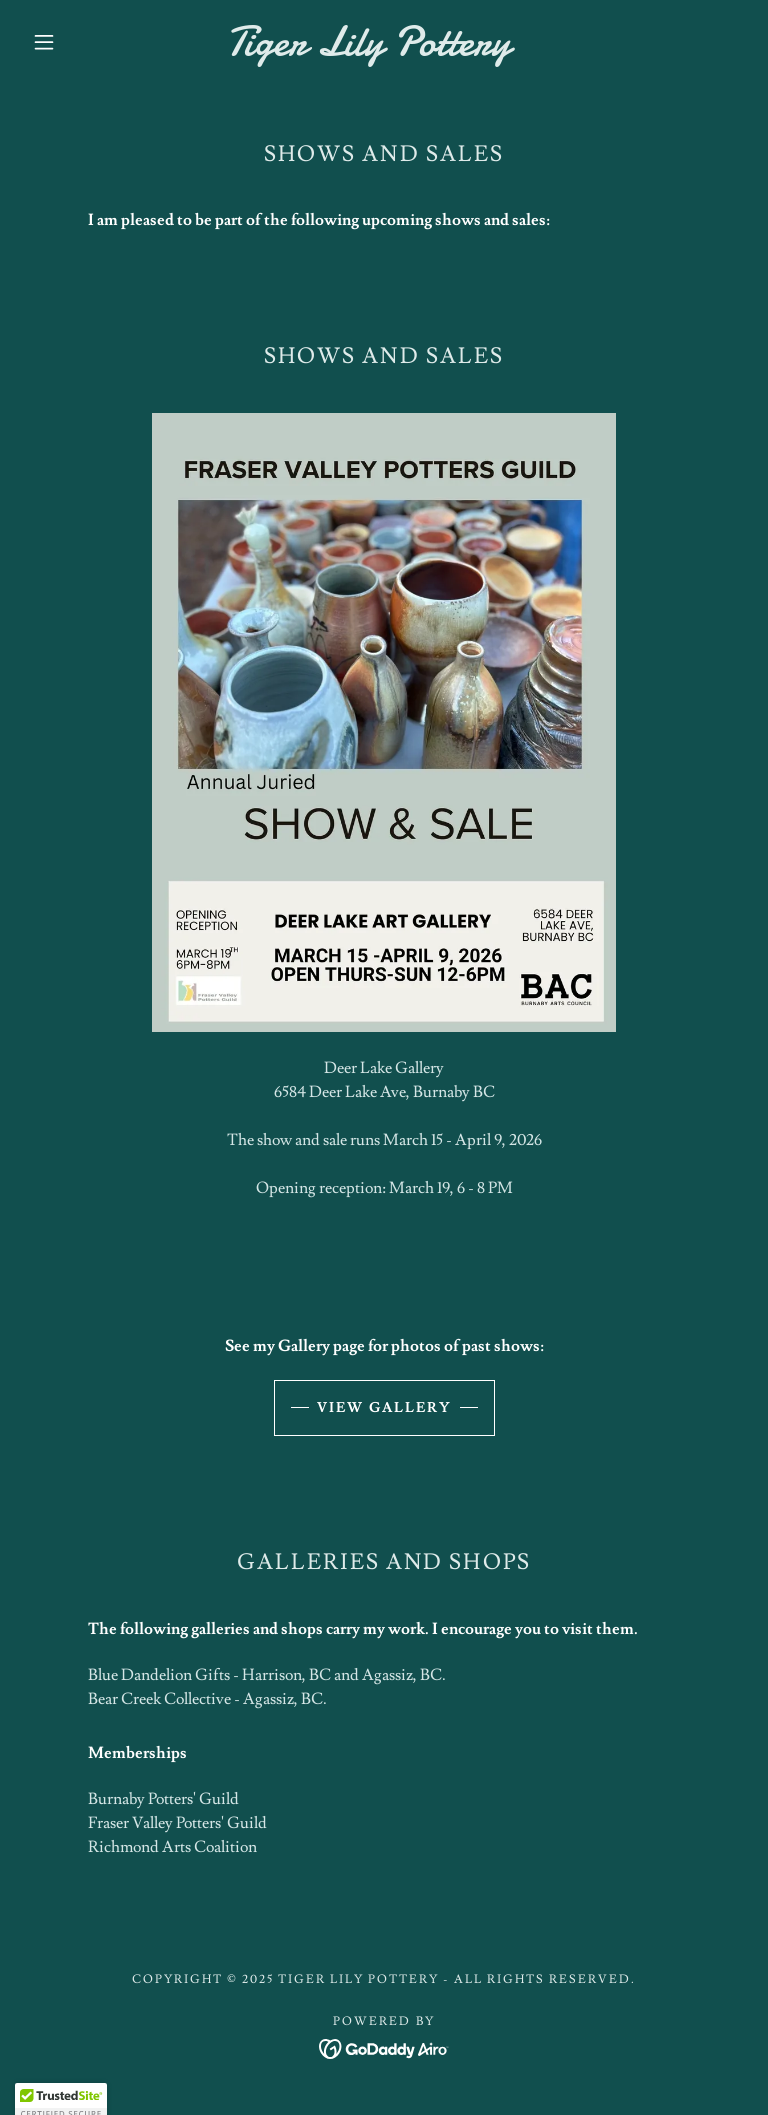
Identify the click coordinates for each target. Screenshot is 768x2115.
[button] (44, 42)
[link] (368, 50)
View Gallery (384, 1408)
